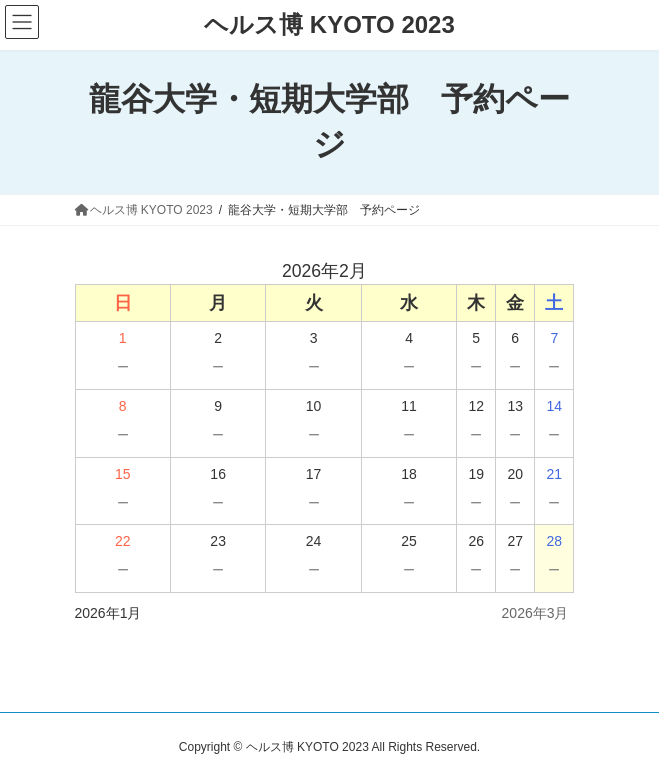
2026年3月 (535, 613)
